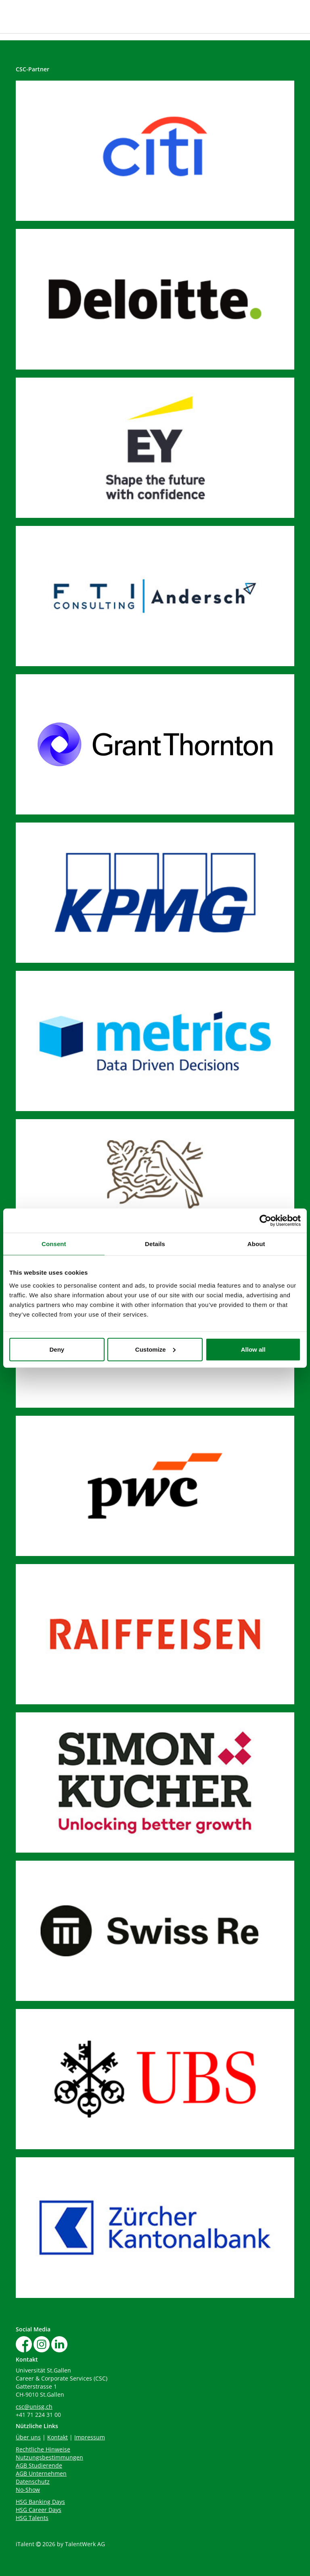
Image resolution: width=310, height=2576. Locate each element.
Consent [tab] (54, 1243)
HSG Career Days (38, 2510)
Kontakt (57, 2437)
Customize (155, 1349)
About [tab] (256, 1243)
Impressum (89, 2437)
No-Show (28, 2489)
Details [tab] (155, 1243)
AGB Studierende (39, 2465)
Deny (56, 1349)
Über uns (28, 2437)
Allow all (253, 1349)
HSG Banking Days (40, 2501)
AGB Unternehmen (41, 2473)
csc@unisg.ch (34, 2406)
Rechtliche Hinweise (43, 2449)
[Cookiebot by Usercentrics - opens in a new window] (265, 1221)
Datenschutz (33, 2481)
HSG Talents (32, 2518)
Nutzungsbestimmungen (49, 2457)
